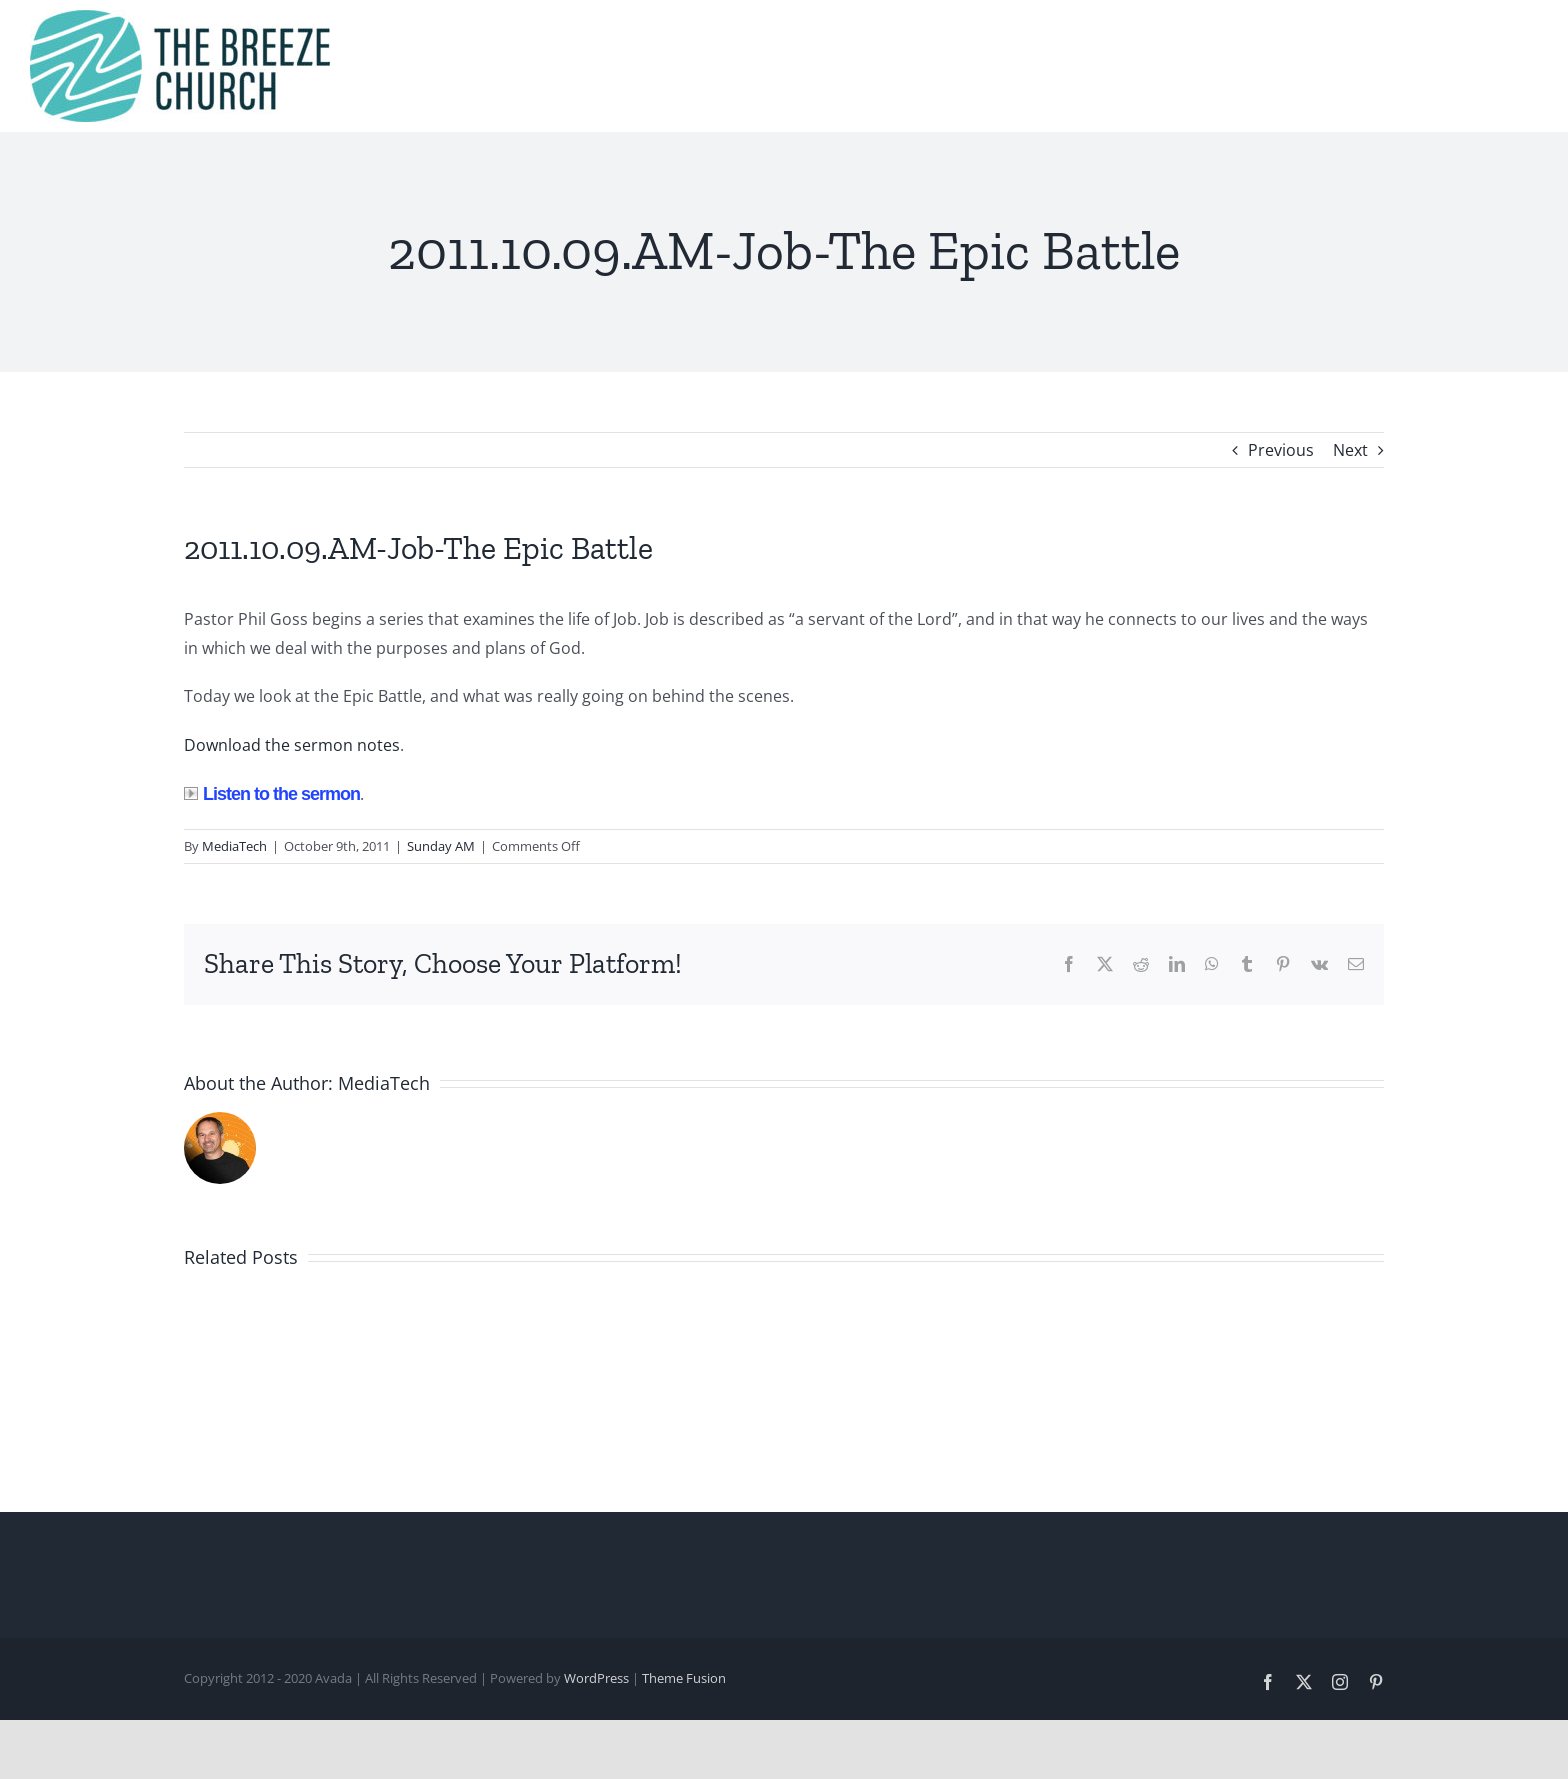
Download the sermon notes (292, 745)
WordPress (596, 1678)
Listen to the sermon (272, 794)
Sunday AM (441, 846)
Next (1350, 450)
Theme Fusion (684, 1678)
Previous (1281, 450)
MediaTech (234, 846)
